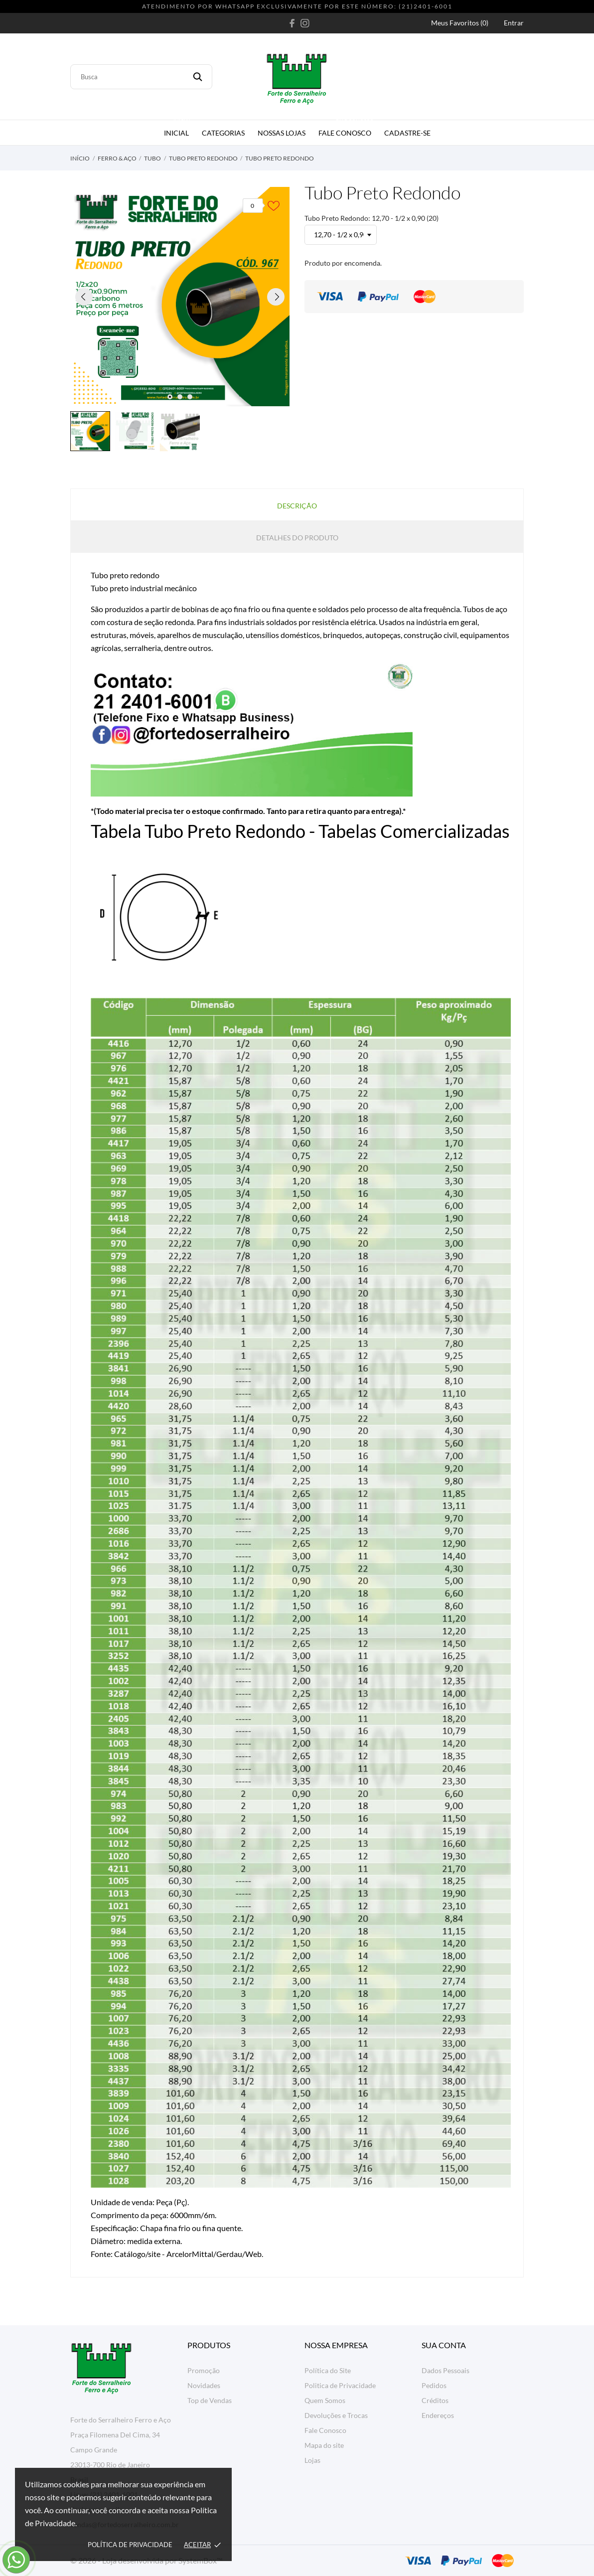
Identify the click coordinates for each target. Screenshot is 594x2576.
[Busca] (141, 76)
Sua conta (444, 2345)
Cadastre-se (407, 133)
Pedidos (434, 2385)
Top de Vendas (209, 2400)
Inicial (178, 128)
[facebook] (292, 22)
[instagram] (304, 22)
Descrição (297, 505)
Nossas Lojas (281, 133)
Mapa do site (324, 2445)
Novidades (203, 2385)
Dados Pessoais (445, 2370)
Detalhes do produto (297, 537)
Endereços (438, 2415)
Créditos (435, 2400)
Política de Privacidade (130, 2545)
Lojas (312, 2460)
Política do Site (327, 2370)
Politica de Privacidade (340, 2385)
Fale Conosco (346, 128)
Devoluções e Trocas (336, 2415)
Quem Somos (324, 2400)
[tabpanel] (180, 296)
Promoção (203, 2370)
